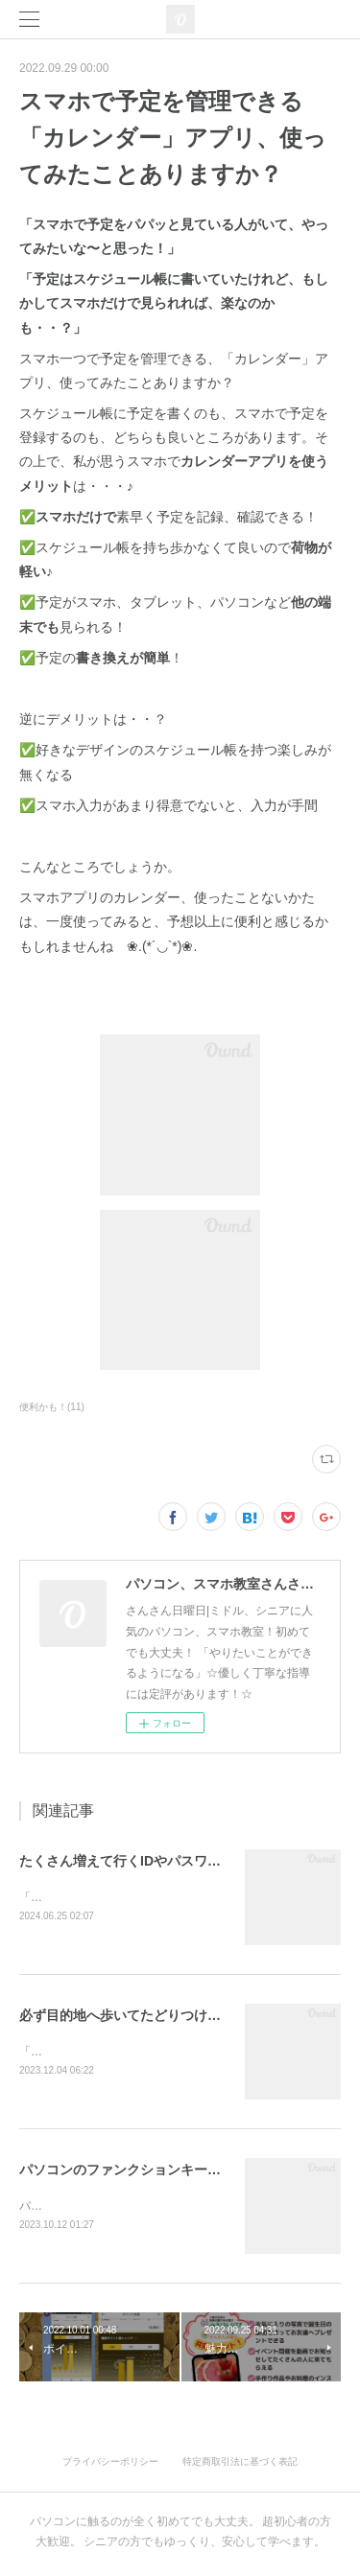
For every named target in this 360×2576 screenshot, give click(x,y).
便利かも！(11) (51, 1407)
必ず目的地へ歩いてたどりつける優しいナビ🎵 (161, 2016)
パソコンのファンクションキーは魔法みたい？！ (167, 2171)
